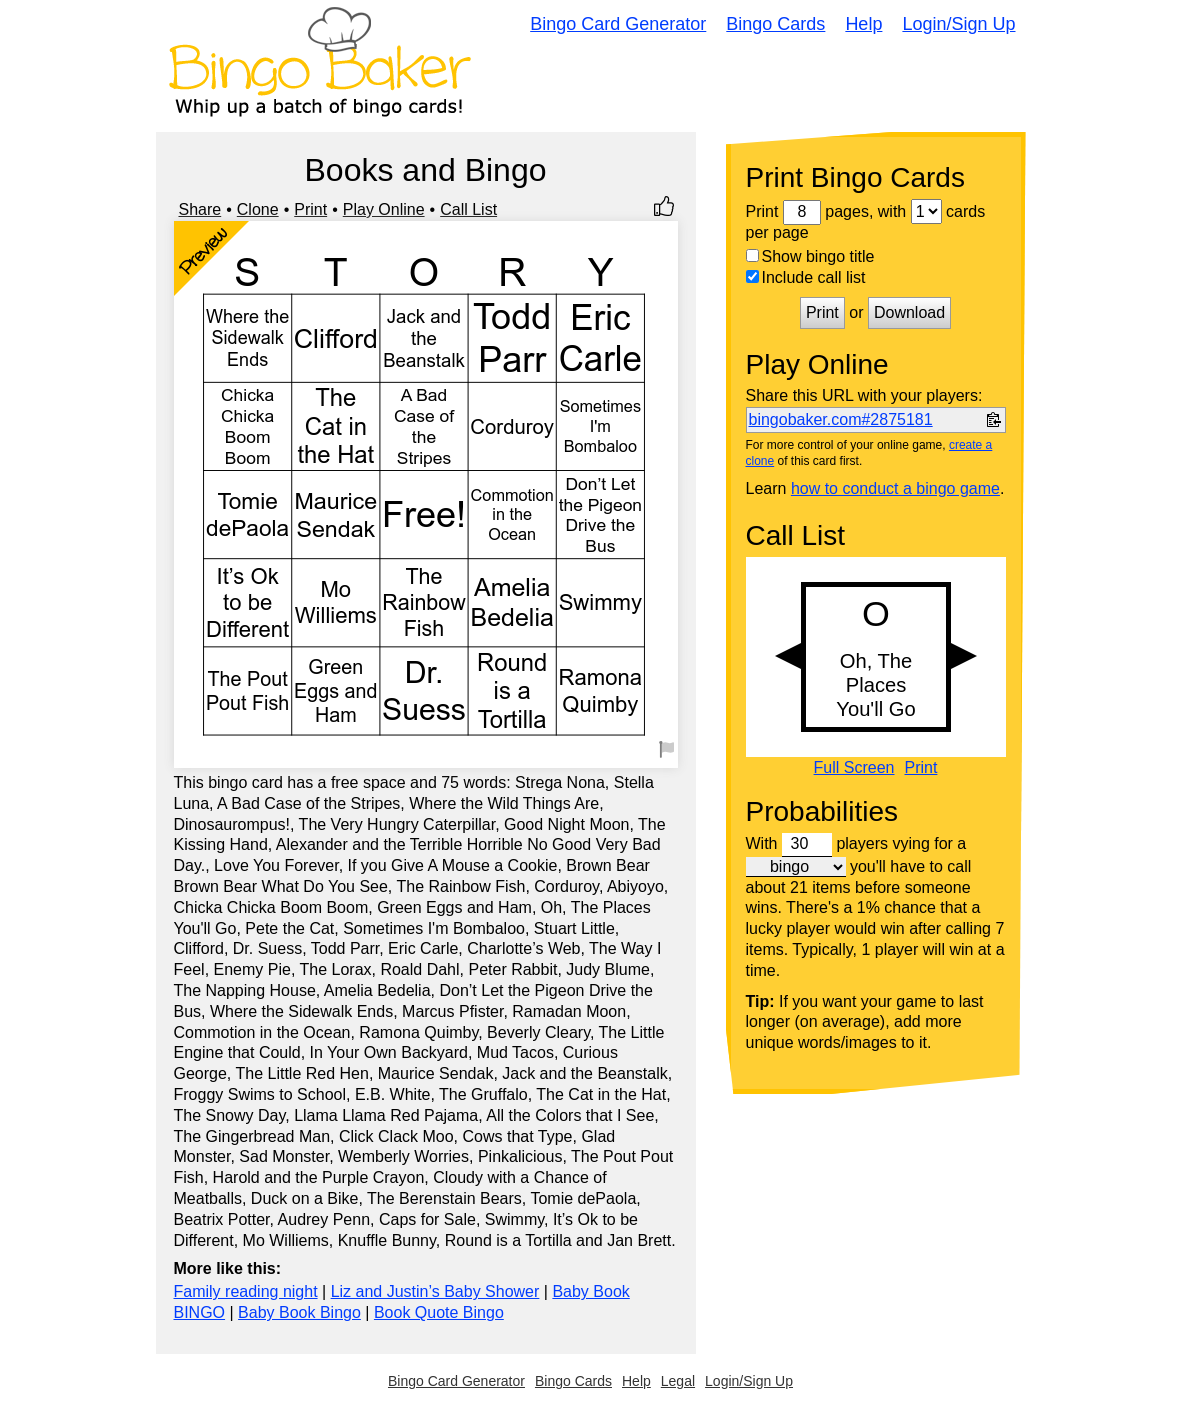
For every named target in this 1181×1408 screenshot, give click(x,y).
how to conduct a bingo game (895, 488)
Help (863, 24)
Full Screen (854, 768)
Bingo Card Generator (618, 24)
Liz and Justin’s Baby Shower (435, 1291)
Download (909, 312)
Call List (468, 209)
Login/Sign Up (958, 24)
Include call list (806, 277)
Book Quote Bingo (439, 1312)
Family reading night (246, 1291)
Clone (258, 209)
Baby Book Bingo (299, 1312)
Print (310, 209)
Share (200, 209)
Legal (678, 1381)
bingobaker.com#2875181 (841, 419)
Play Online (384, 209)
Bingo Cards (775, 24)
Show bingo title (810, 256)
